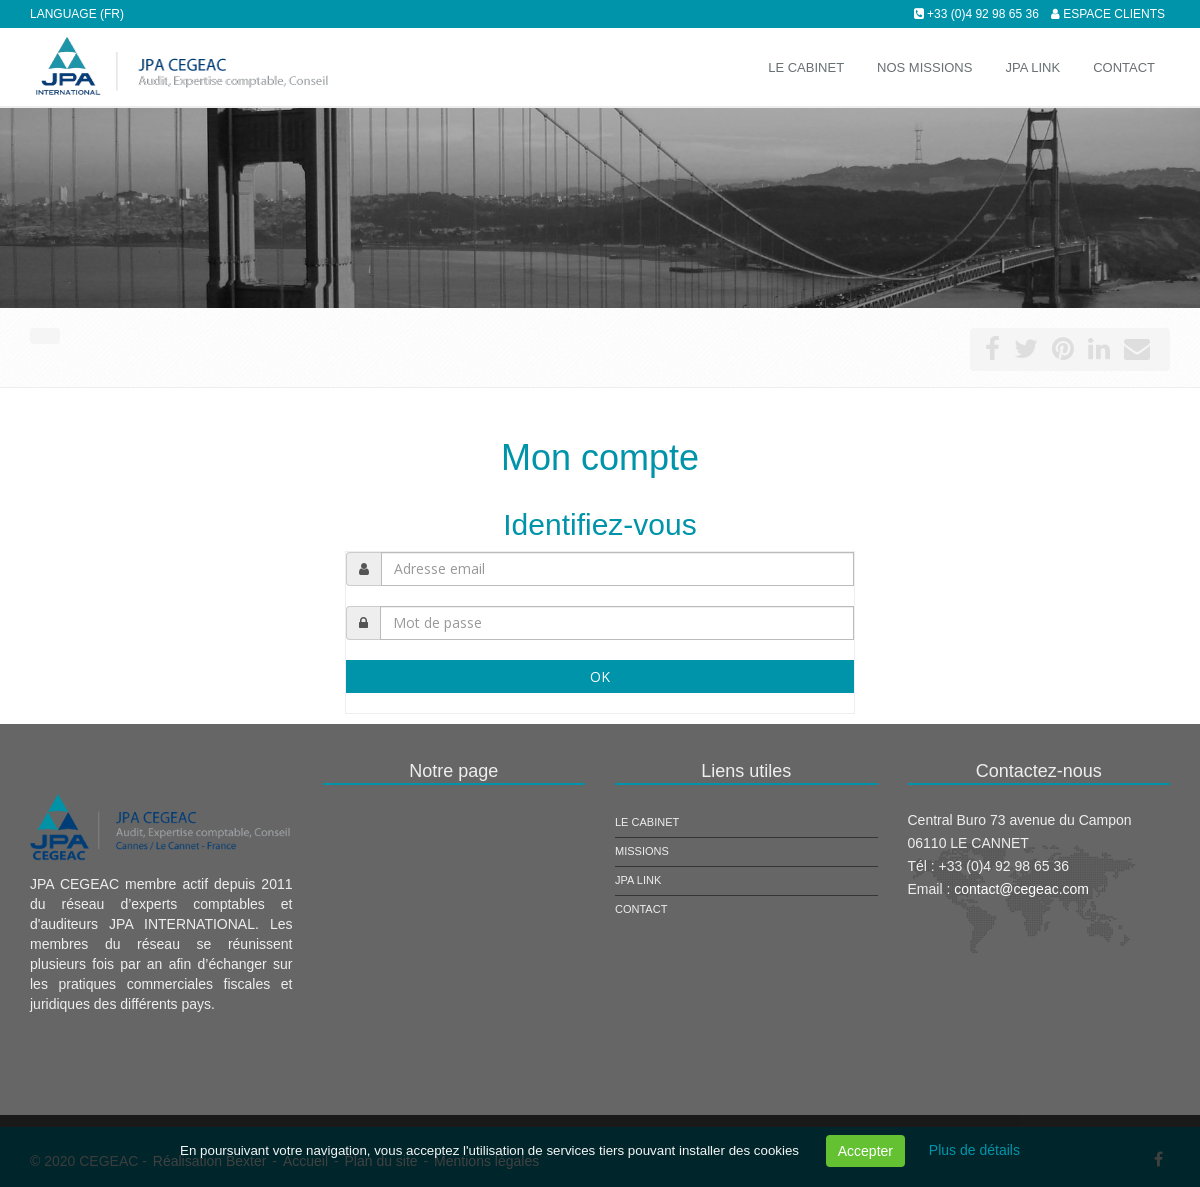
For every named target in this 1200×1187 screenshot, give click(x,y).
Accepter (865, 1151)
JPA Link (638, 880)
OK (600, 676)
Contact (641, 909)
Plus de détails (974, 1150)
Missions (642, 851)
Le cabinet (647, 822)
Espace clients (1114, 14)
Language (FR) (77, 14)
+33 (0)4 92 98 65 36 (983, 14)
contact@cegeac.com (1021, 889)
